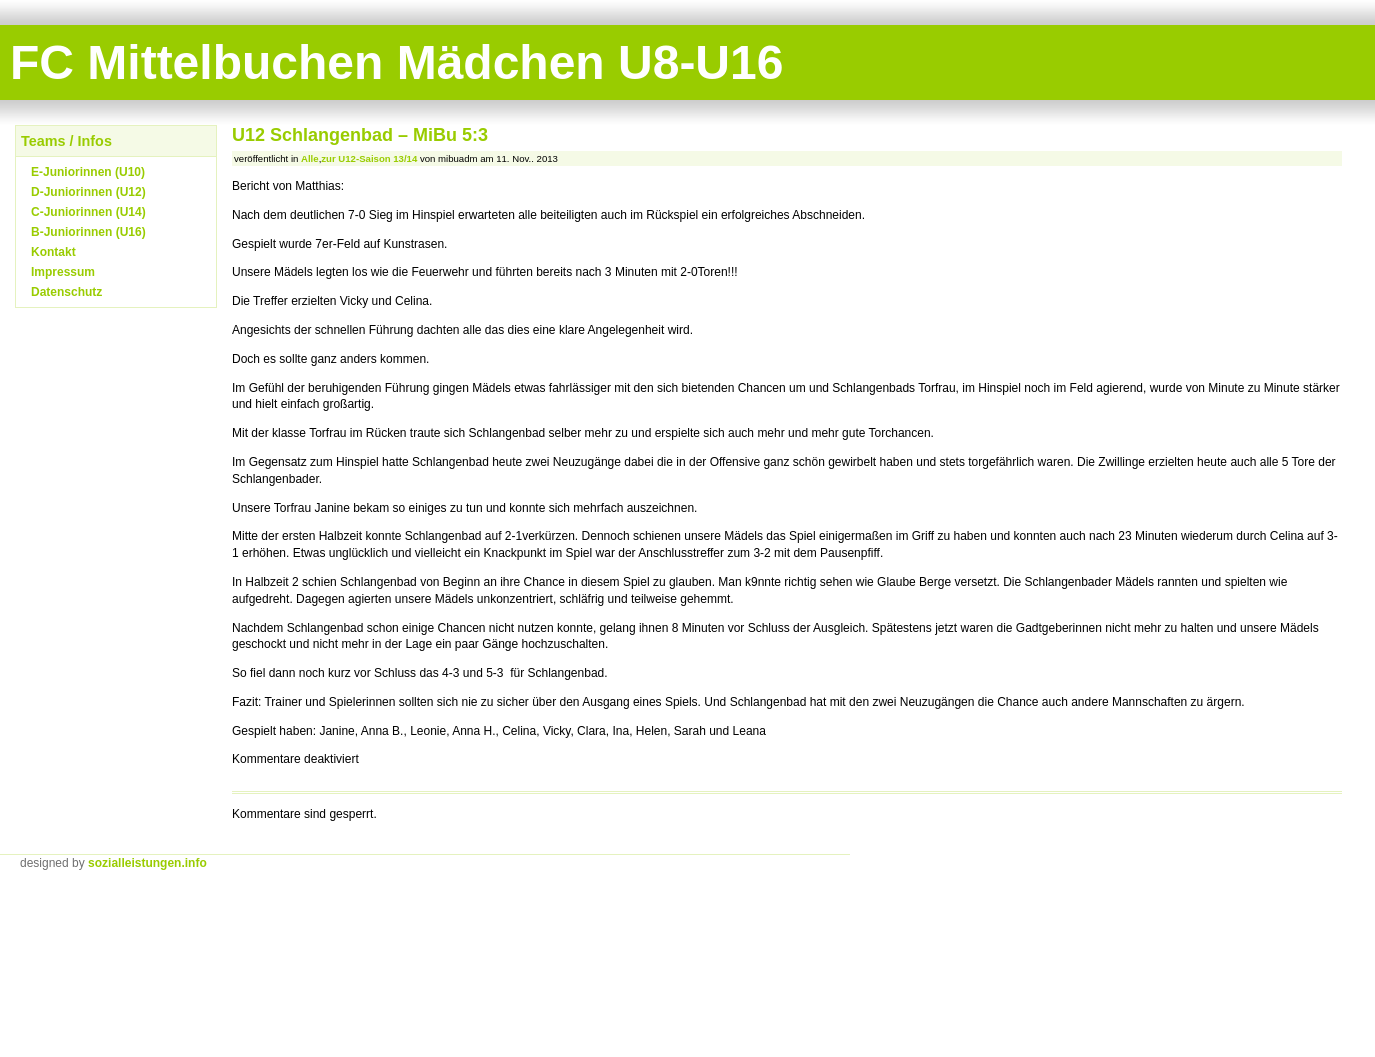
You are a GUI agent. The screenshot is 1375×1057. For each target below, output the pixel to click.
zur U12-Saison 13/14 (369, 158)
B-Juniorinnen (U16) (88, 232)
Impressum (63, 272)
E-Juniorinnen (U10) (88, 172)
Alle (310, 158)
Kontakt (53, 252)
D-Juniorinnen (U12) (88, 192)
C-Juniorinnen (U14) (88, 212)
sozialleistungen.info (147, 863)
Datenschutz (66, 292)
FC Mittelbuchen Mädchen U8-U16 (396, 62)
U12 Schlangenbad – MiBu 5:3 (360, 135)
